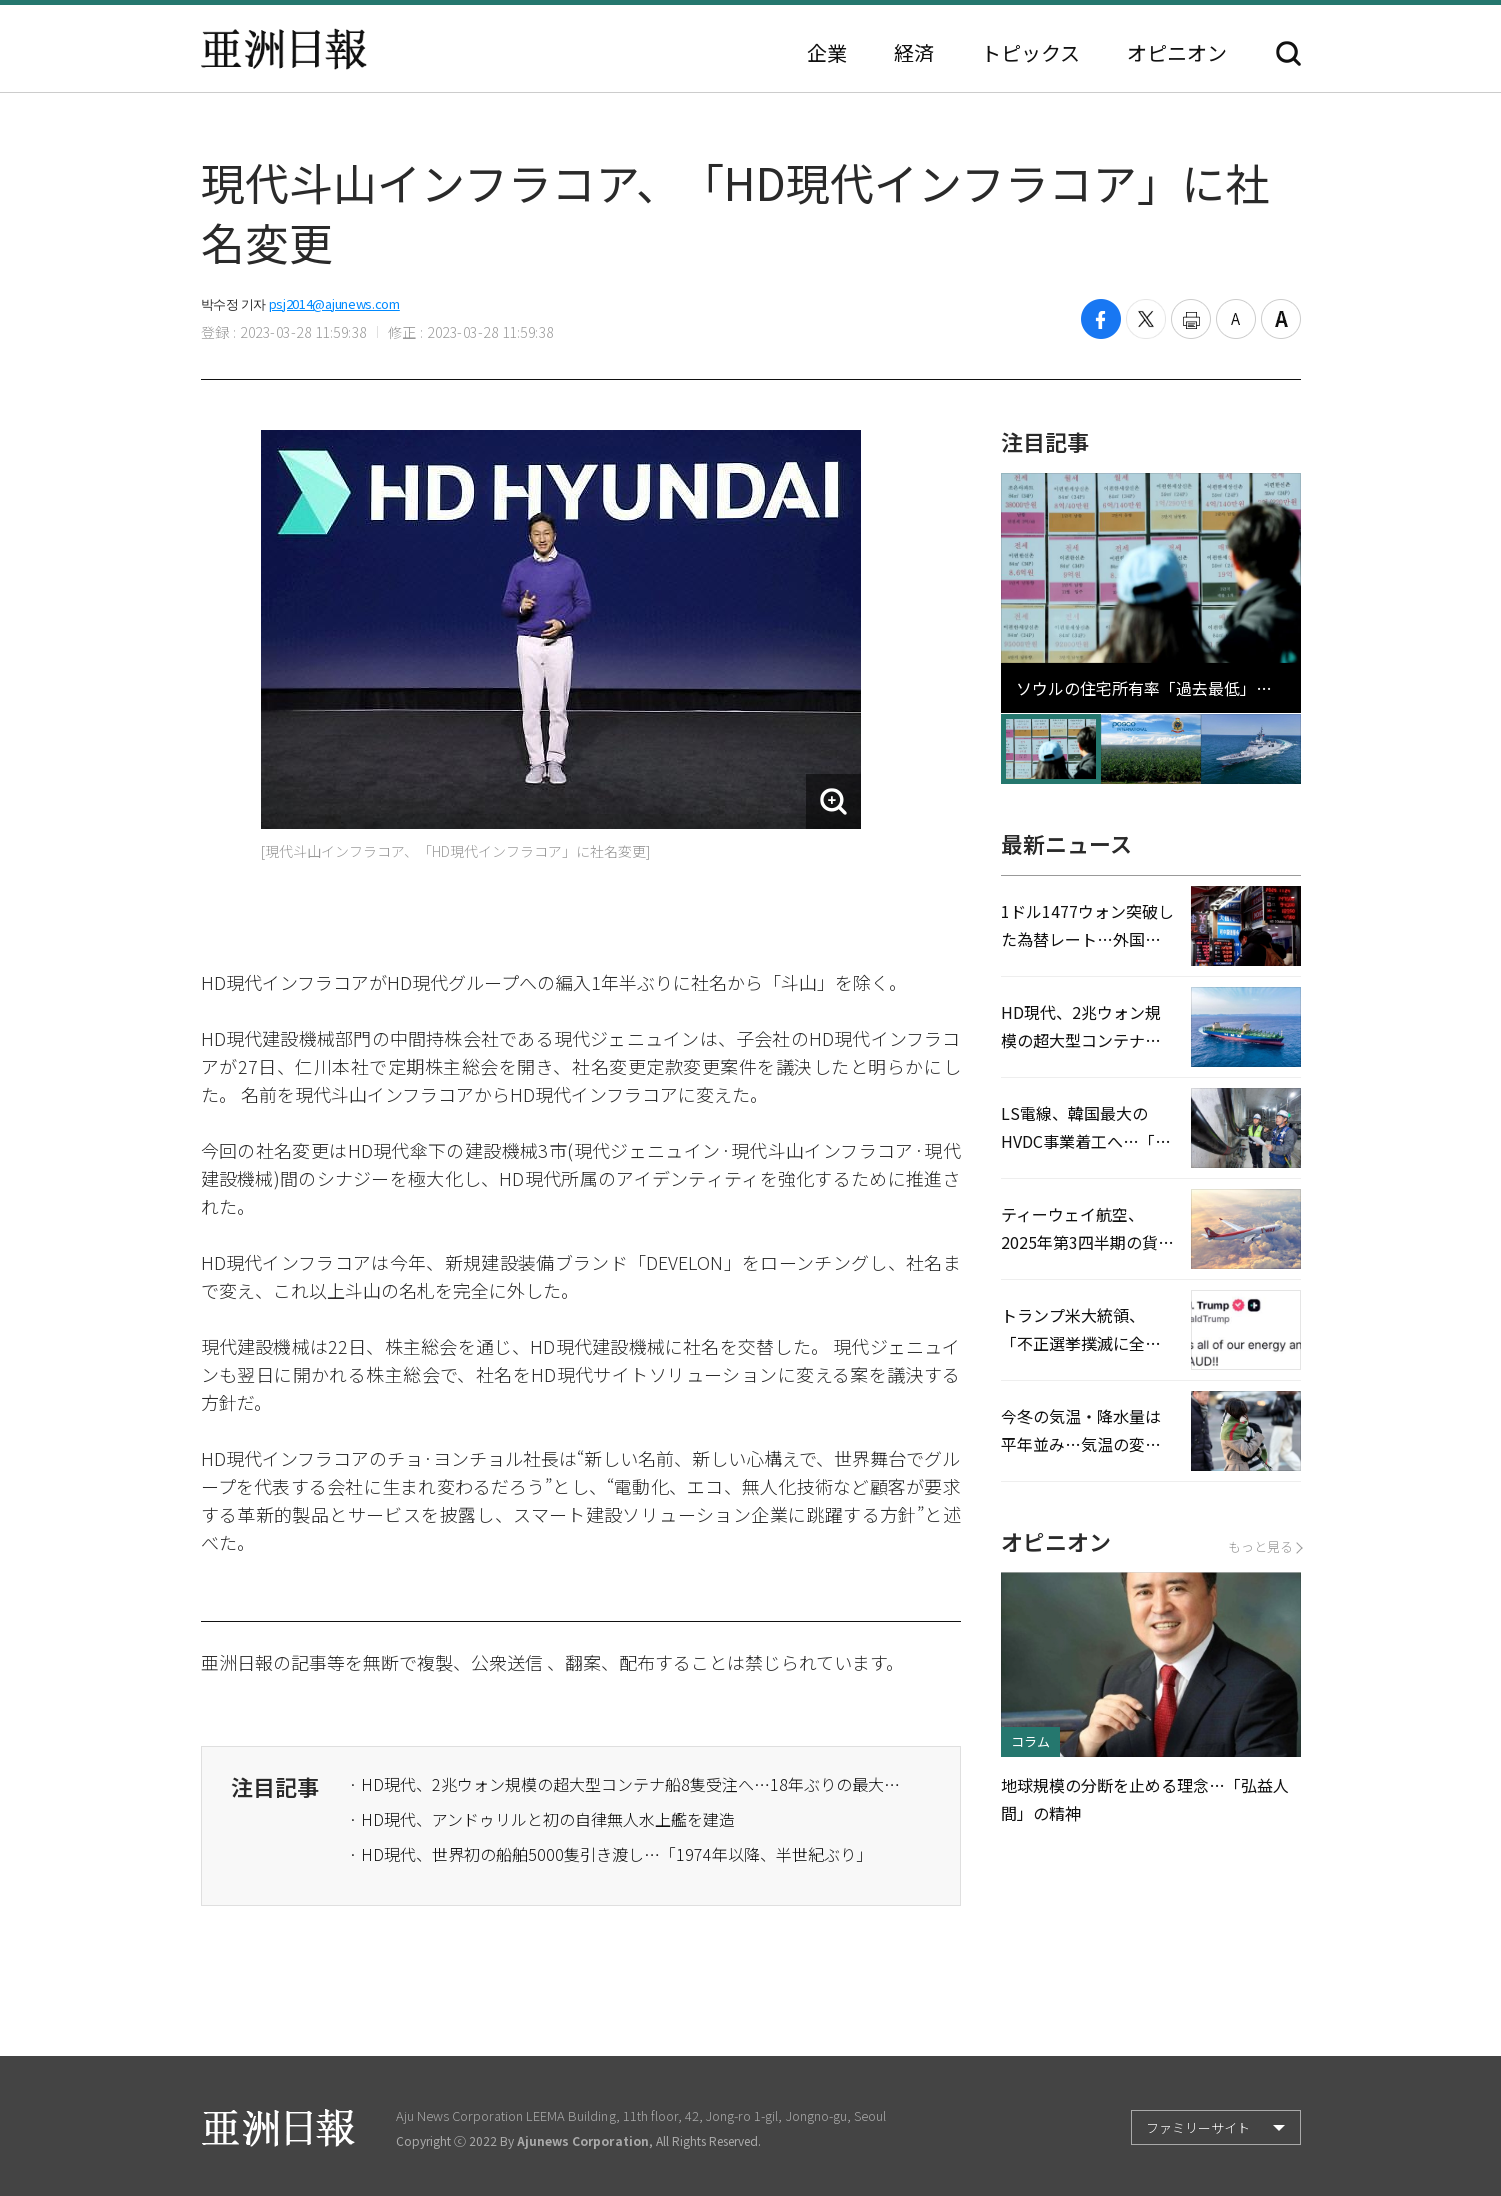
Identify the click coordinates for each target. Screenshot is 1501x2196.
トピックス (1030, 53)
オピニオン (1177, 53)
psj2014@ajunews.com (334, 303)
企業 (827, 53)
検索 (1288, 53)
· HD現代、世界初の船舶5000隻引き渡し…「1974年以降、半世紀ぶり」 (610, 1854)
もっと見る (1264, 1546)
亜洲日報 (284, 49)
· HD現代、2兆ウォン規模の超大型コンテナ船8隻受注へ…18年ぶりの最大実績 (629, 1784)
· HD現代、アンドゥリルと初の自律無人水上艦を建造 (542, 1819)
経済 (914, 53)
